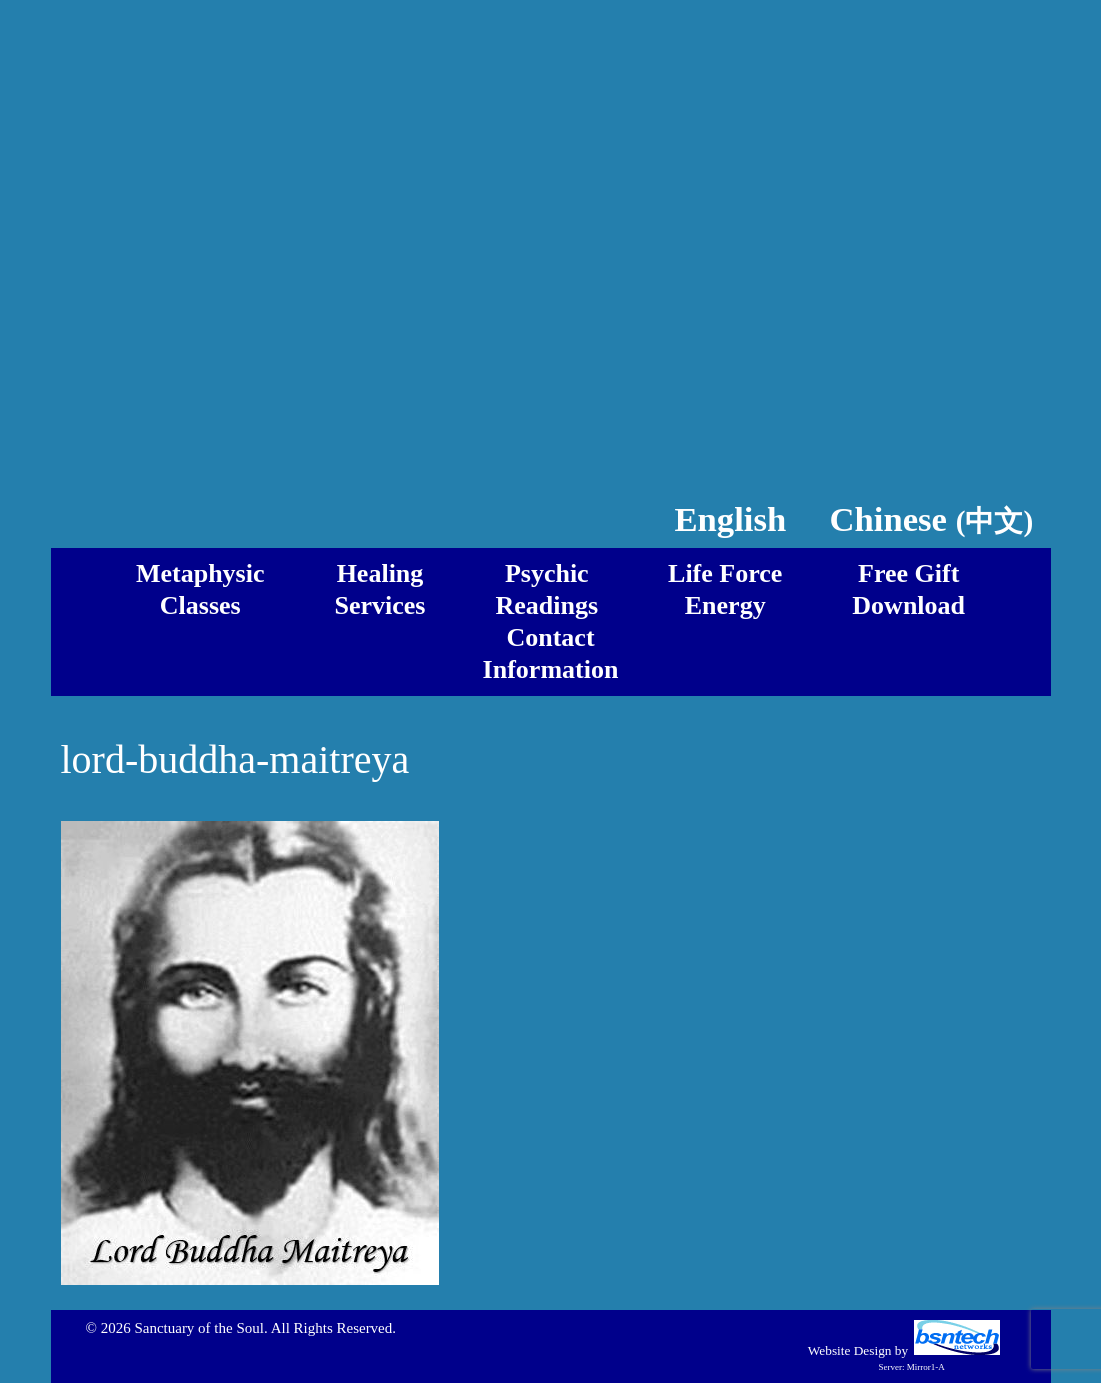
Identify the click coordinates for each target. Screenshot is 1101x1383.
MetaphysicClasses (200, 589)
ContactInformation (551, 653)
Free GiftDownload (908, 589)
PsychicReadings (546, 589)
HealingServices (380, 589)
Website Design (850, 1350)
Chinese (932, 519)
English (730, 519)
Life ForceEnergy (725, 589)
